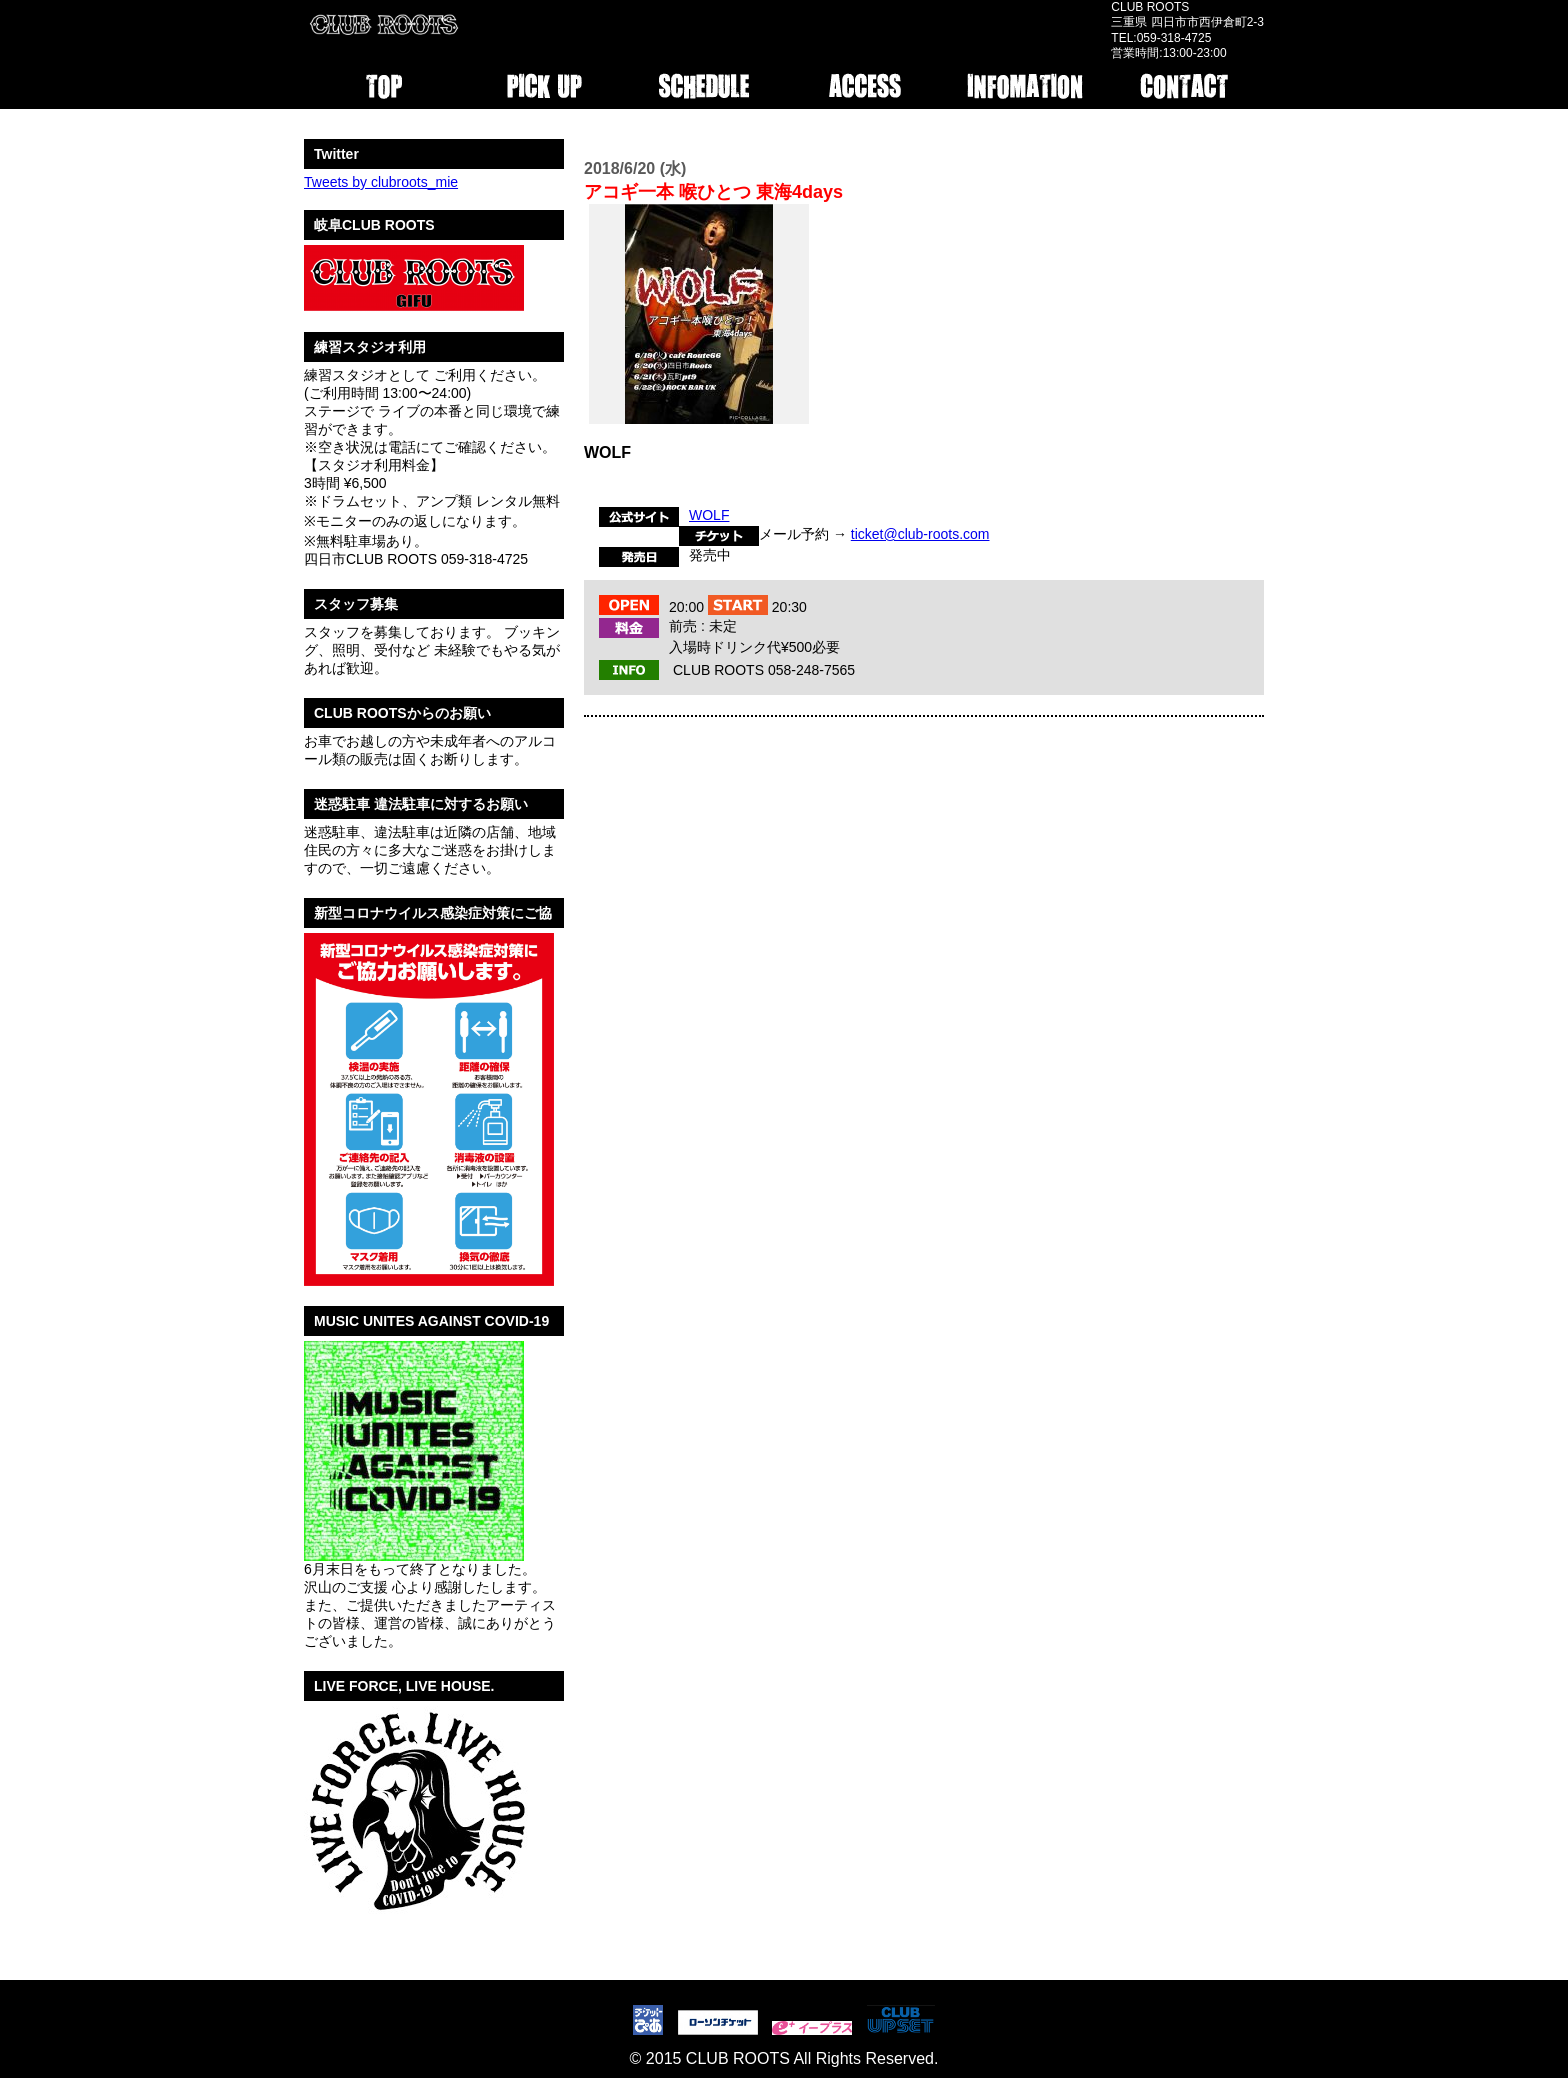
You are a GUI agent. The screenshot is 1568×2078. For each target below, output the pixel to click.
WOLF (709, 515)
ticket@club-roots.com (920, 534)
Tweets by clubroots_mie (381, 182)
